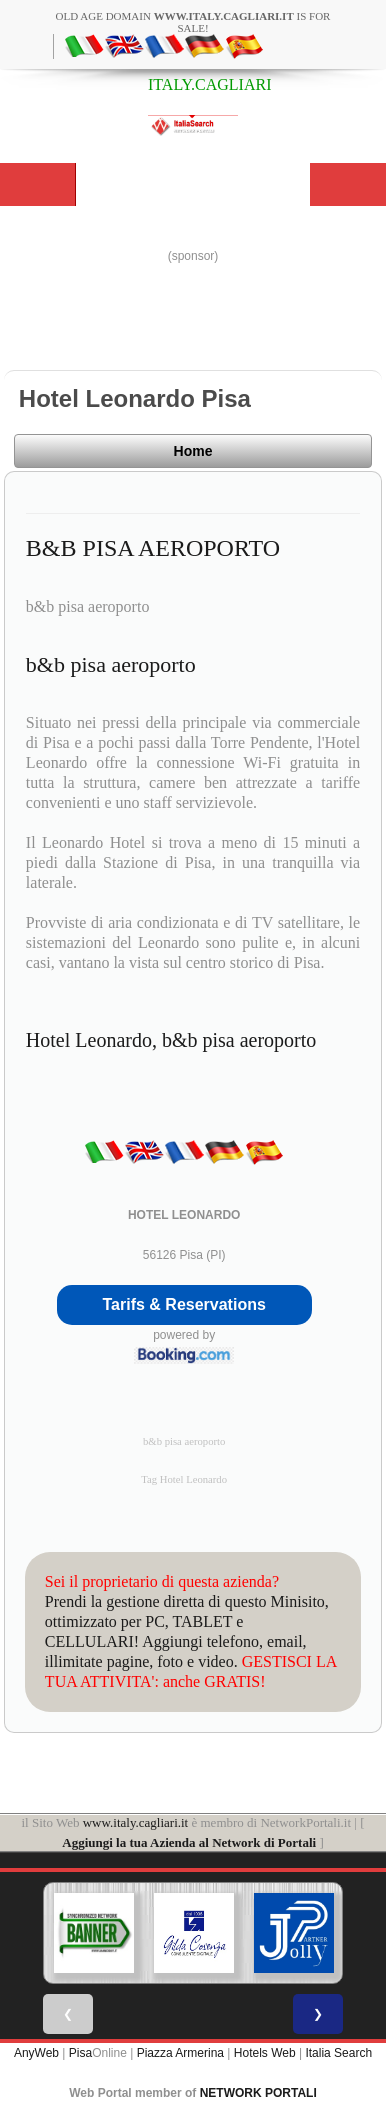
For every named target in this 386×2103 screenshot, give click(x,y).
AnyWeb (36, 2053)
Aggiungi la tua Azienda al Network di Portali (189, 1842)
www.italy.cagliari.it (136, 1822)
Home (193, 451)
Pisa (80, 2053)
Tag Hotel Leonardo (184, 1479)
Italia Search (338, 2053)
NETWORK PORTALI (258, 2093)
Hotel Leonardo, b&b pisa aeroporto (171, 1040)
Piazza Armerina (180, 2053)
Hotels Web (265, 2053)
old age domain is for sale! (193, 22)
